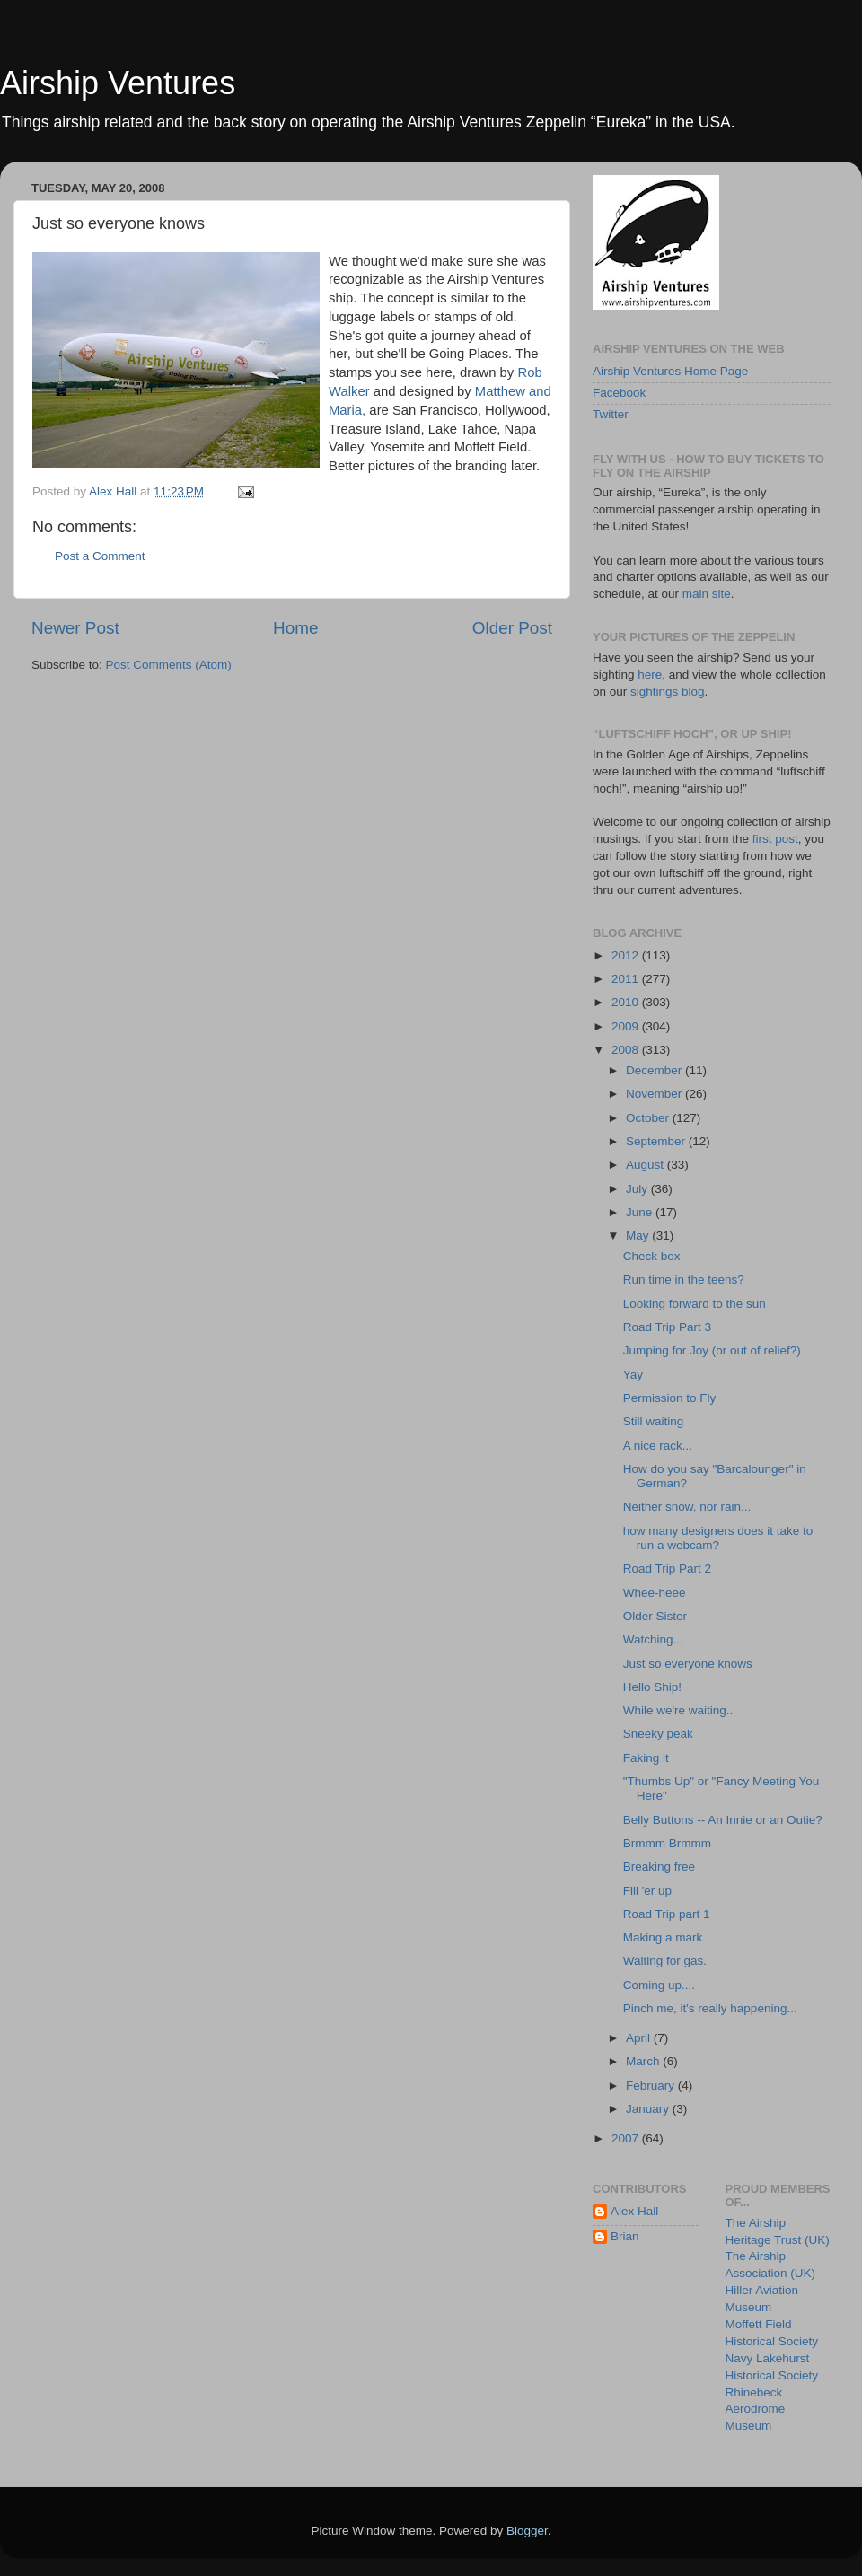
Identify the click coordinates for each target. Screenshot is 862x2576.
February (652, 2085)
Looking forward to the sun (694, 1303)
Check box (652, 1256)
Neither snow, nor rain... (687, 1506)
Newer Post (75, 627)
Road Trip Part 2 (667, 1568)
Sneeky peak (658, 1733)
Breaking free (659, 1866)
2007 (626, 2138)
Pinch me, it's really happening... (710, 2008)
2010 (626, 1002)
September (657, 1141)
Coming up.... (659, 1985)
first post (775, 839)
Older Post (512, 627)
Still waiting (653, 1421)
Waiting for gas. (665, 1960)
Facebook (619, 392)
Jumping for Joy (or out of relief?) (712, 1350)
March (644, 2061)
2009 (626, 1026)
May (639, 1235)
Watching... (653, 1639)
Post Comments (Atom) (169, 664)
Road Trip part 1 (666, 1914)
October (649, 1118)
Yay (633, 1374)
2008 (626, 1049)
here (650, 674)
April (640, 2038)
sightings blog (667, 691)
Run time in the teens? (683, 1279)
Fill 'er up (647, 1890)
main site (706, 593)
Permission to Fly (670, 1398)
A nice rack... (657, 1445)
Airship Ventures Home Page (670, 371)
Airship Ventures (117, 83)
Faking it (646, 1758)
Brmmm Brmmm (667, 1843)
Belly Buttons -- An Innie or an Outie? (722, 1820)
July (638, 1189)
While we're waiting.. (678, 1710)
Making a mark (663, 1937)
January (649, 2109)
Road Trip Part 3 (667, 1327)
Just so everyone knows (687, 1663)
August (646, 1164)
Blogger (527, 2530)
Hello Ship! (652, 1687)
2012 (626, 955)
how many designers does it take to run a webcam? (718, 1538)
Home (295, 627)
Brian (625, 2236)
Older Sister (655, 1616)
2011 (626, 979)
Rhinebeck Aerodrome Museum (756, 2409)
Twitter (611, 414)
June (640, 1212)
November (655, 1093)
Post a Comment (100, 556)
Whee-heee (654, 1592)
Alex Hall (634, 2211)
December (655, 1070)
